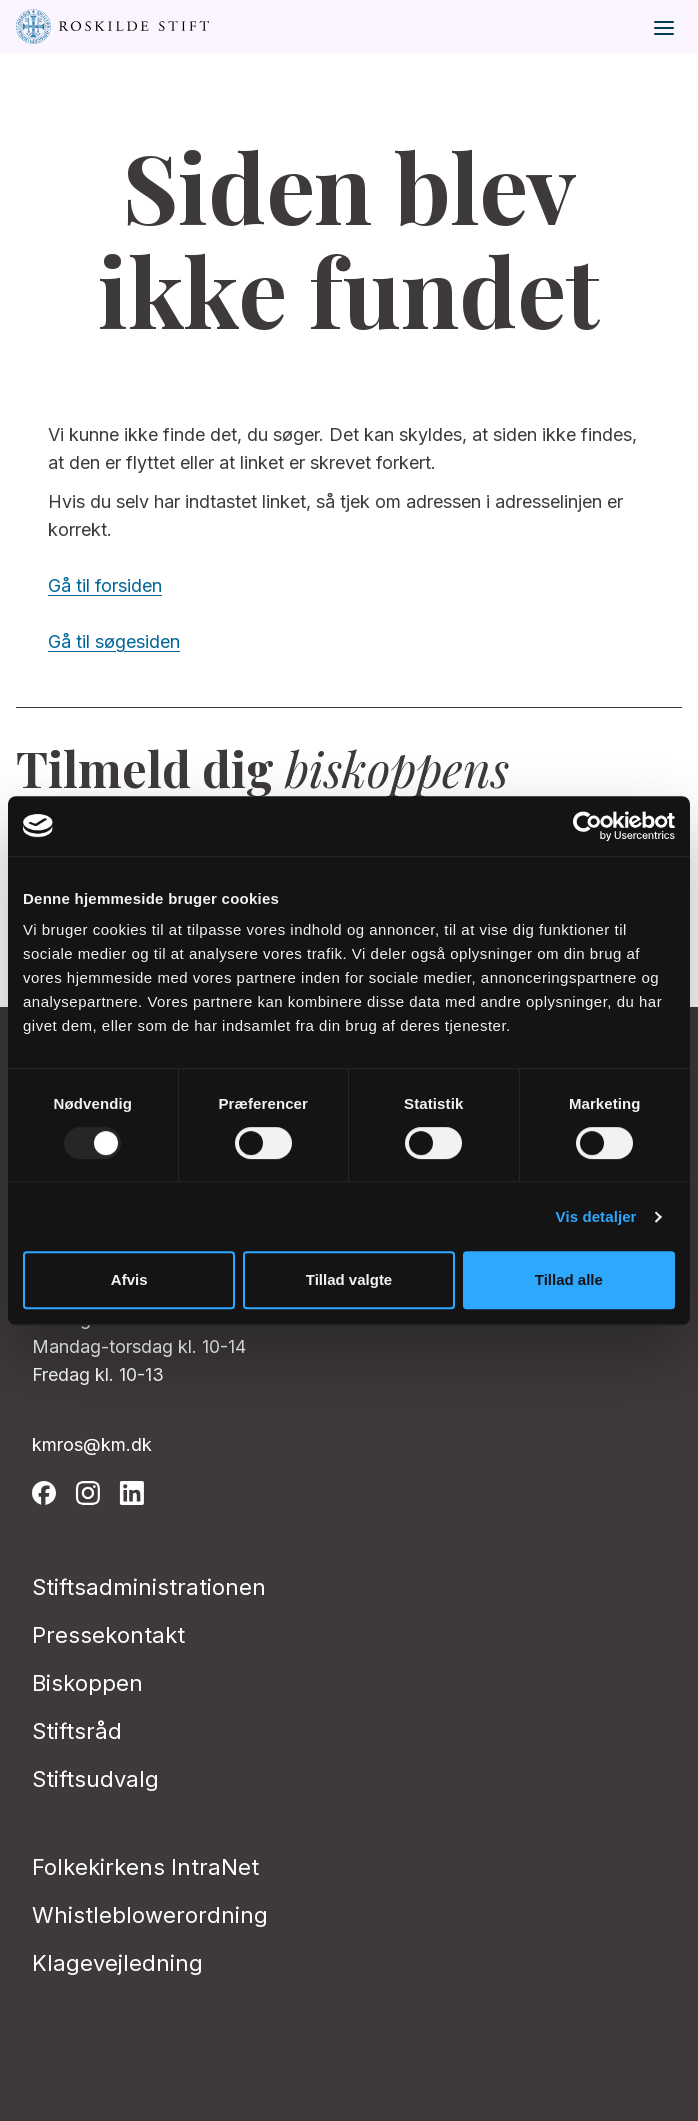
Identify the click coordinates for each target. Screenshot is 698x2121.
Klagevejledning (117, 1963)
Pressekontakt (108, 1635)
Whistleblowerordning (150, 1915)
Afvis (129, 1279)
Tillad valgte (349, 1279)
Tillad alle (569, 1279)
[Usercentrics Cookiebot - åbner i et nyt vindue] (587, 826)
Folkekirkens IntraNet (145, 1867)
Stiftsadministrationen (149, 1587)
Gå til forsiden (105, 585)
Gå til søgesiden (114, 641)
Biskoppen (87, 1683)
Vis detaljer (596, 1216)
